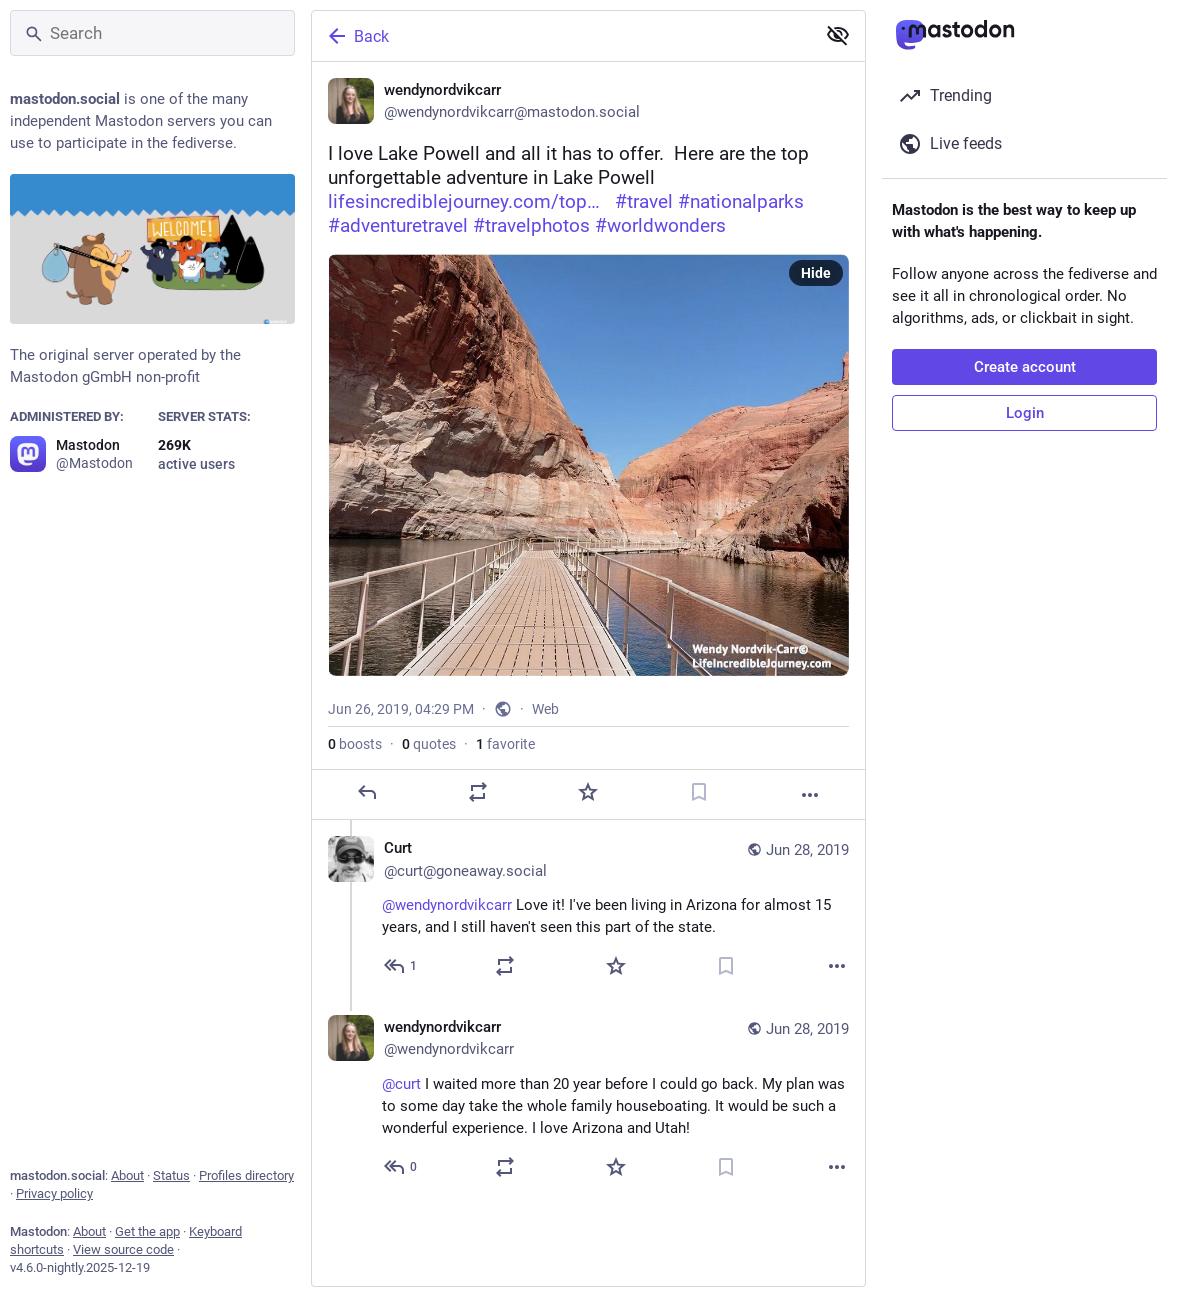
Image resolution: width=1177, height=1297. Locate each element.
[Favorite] (588, 792)
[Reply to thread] (401, 966)
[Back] (561, 36)
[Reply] (367, 792)
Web (545, 709)
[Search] (152, 33)
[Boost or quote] (478, 792)
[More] (810, 795)
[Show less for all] (838, 35)
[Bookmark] (699, 792)
